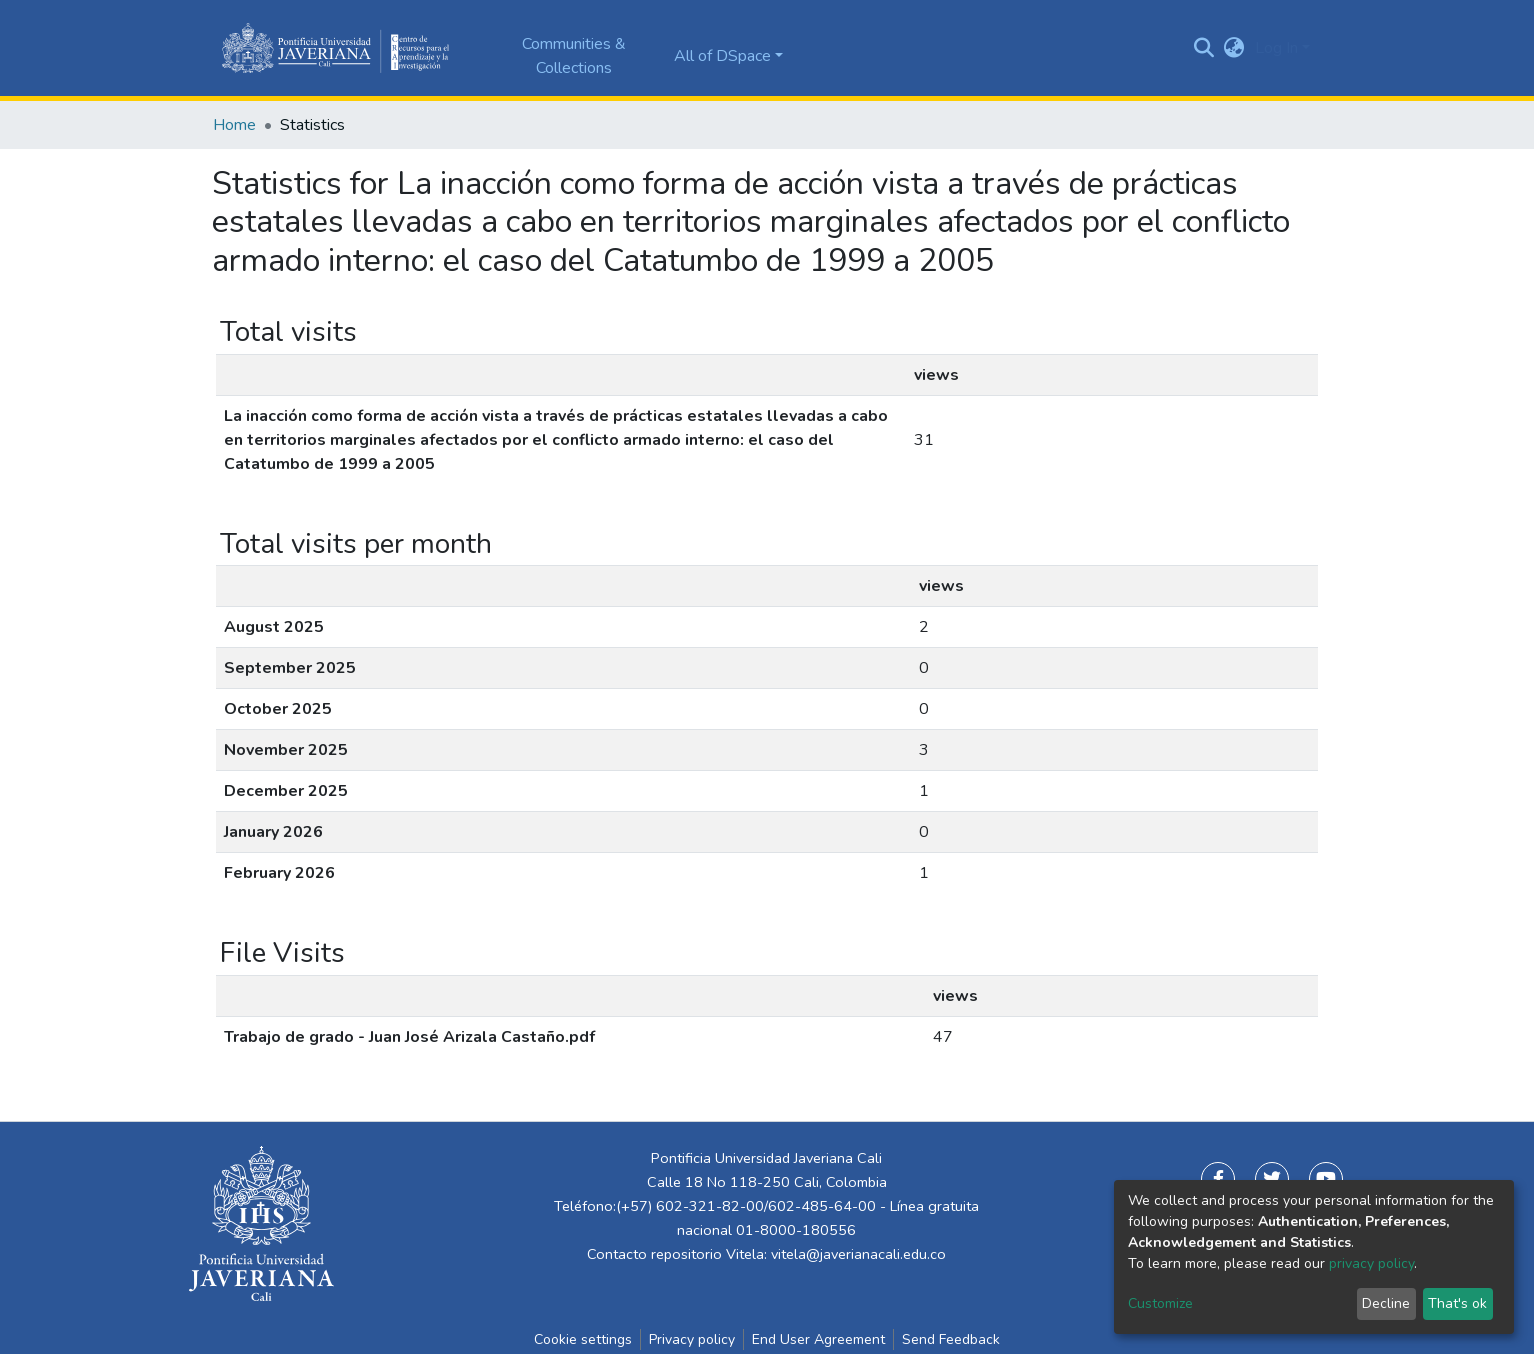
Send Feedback (951, 1339)
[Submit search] (1204, 48)
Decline (1386, 1303)
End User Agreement (818, 1339)
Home (234, 125)
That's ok (1457, 1303)
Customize (1160, 1303)
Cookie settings (583, 1339)
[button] (1234, 48)
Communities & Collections (574, 56)
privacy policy (1371, 1263)
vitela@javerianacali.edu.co (858, 1254)
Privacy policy (692, 1339)
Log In (1276, 48)
